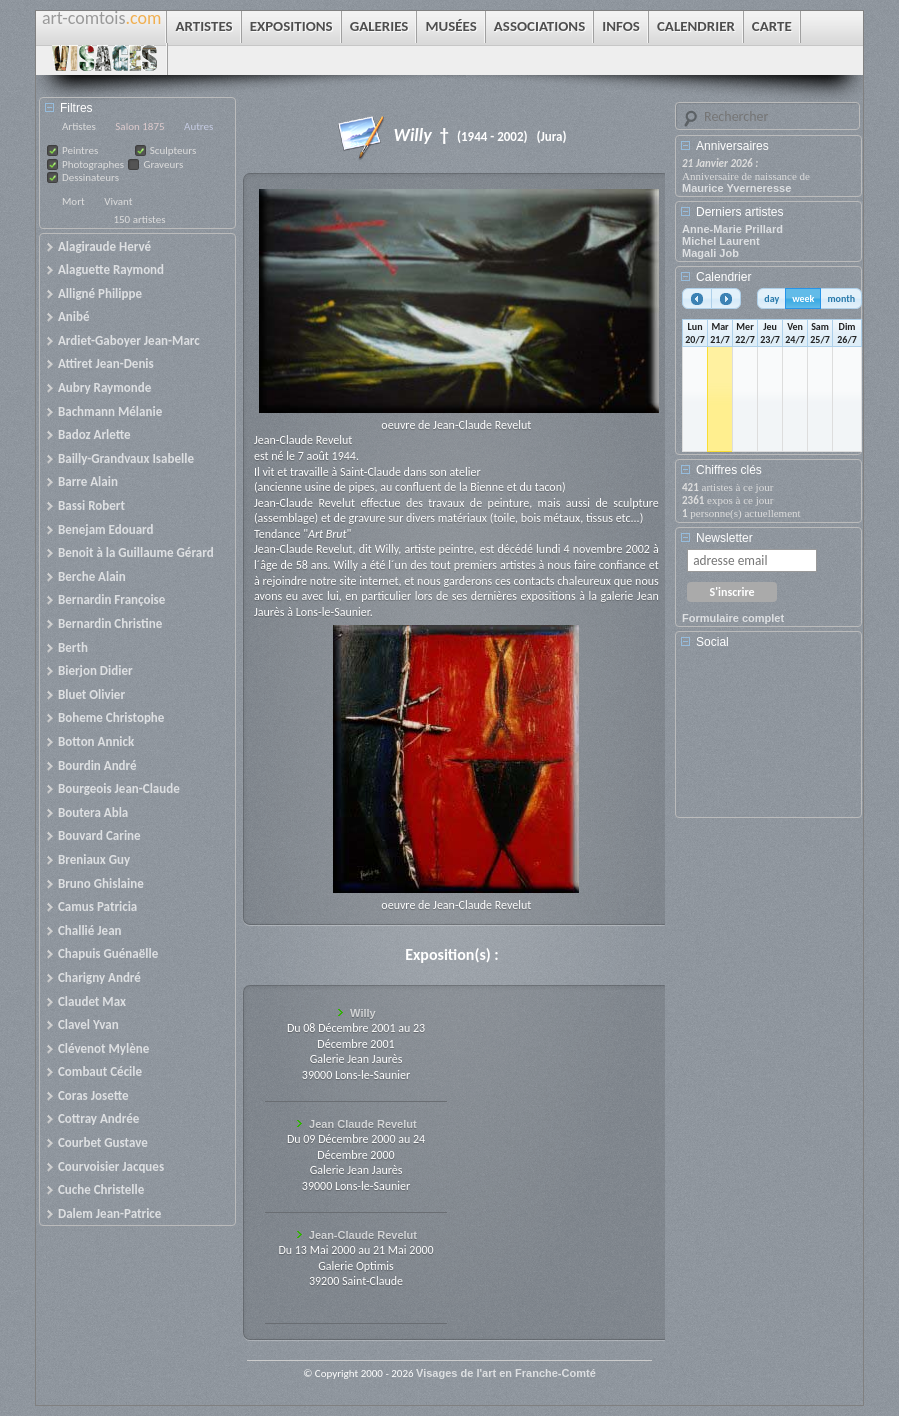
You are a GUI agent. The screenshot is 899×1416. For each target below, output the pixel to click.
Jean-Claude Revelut (363, 1235)
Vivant (118, 201)
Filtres (76, 108)
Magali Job (710, 253)
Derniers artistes (739, 212)
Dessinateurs (90, 177)
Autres (198, 126)
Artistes (79, 126)
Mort (73, 201)
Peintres (80, 150)
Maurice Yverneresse (736, 188)
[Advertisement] (772, 740)
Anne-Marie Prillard (732, 229)
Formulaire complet (733, 618)
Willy (363, 1013)
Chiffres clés (729, 470)
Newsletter (724, 538)
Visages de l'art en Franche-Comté (506, 1373)
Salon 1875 (139, 126)
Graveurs (163, 164)
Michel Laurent (721, 241)
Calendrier (723, 277)
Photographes (93, 164)
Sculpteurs (173, 150)
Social (712, 642)
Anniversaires (732, 146)
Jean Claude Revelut (363, 1124)
